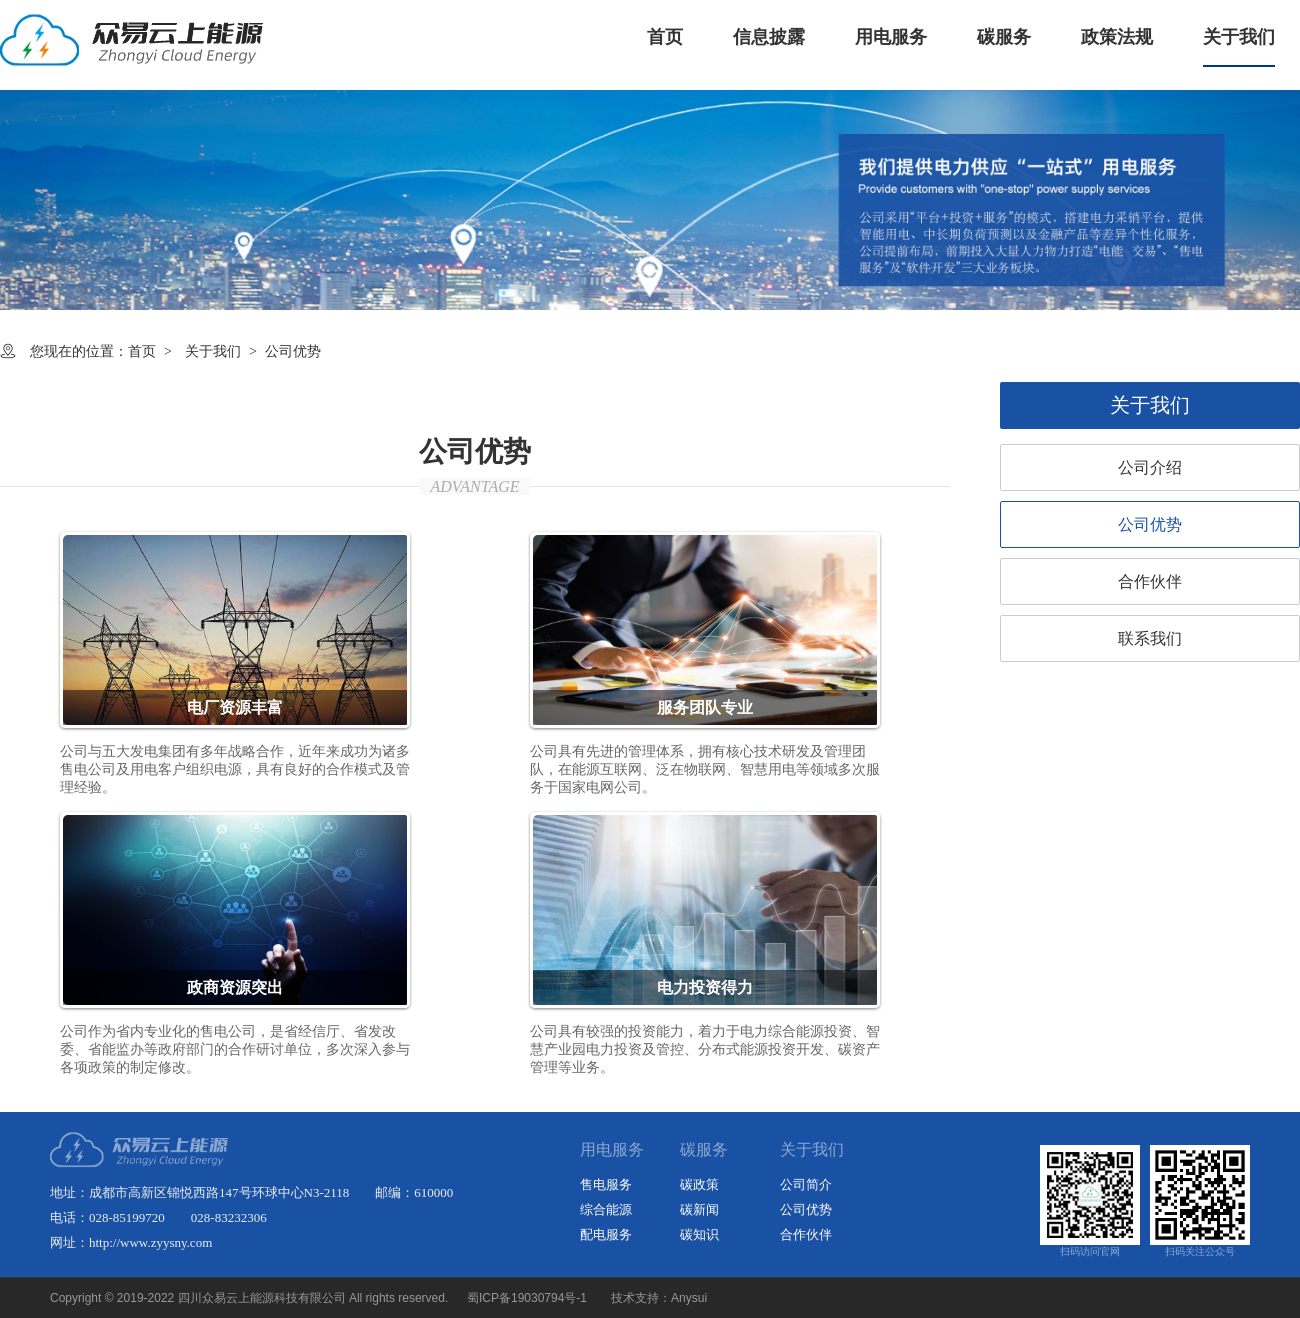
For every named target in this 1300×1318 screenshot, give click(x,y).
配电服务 (606, 1234)
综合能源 (606, 1209)
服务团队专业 (705, 707)
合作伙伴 (1150, 581)
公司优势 (1150, 524)
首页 (665, 37)
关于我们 (1239, 37)
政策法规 (1117, 37)
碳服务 (1004, 37)
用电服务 (891, 37)
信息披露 (769, 37)
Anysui (689, 1298)
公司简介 (806, 1184)
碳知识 (699, 1234)
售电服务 (606, 1184)
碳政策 (699, 1184)
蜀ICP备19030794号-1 (527, 1298)
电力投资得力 (705, 987)
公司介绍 (1150, 467)
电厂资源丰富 (235, 707)
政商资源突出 (235, 987)
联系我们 (1150, 638)
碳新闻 (699, 1209)
